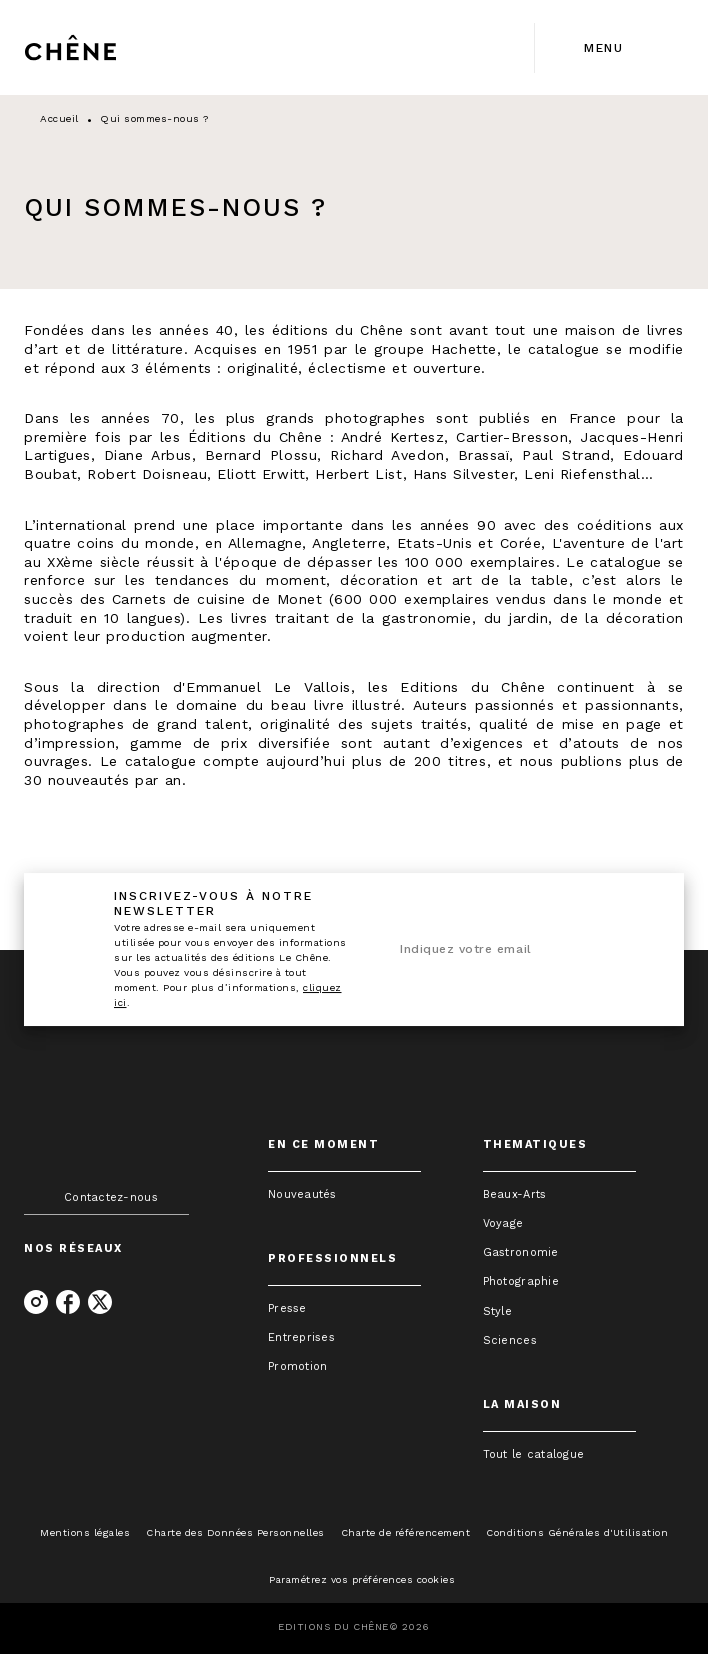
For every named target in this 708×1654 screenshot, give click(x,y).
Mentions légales (85, 1532)
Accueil (59, 118)
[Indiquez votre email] (494, 950)
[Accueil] (108, 47)
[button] (344, 1194)
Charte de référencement (406, 1532)
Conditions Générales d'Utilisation (577, 1532)
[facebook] (68, 1302)
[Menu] (609, 48)
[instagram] (36, 1302)
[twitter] (100, 1302)
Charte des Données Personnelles (235, 1532)
